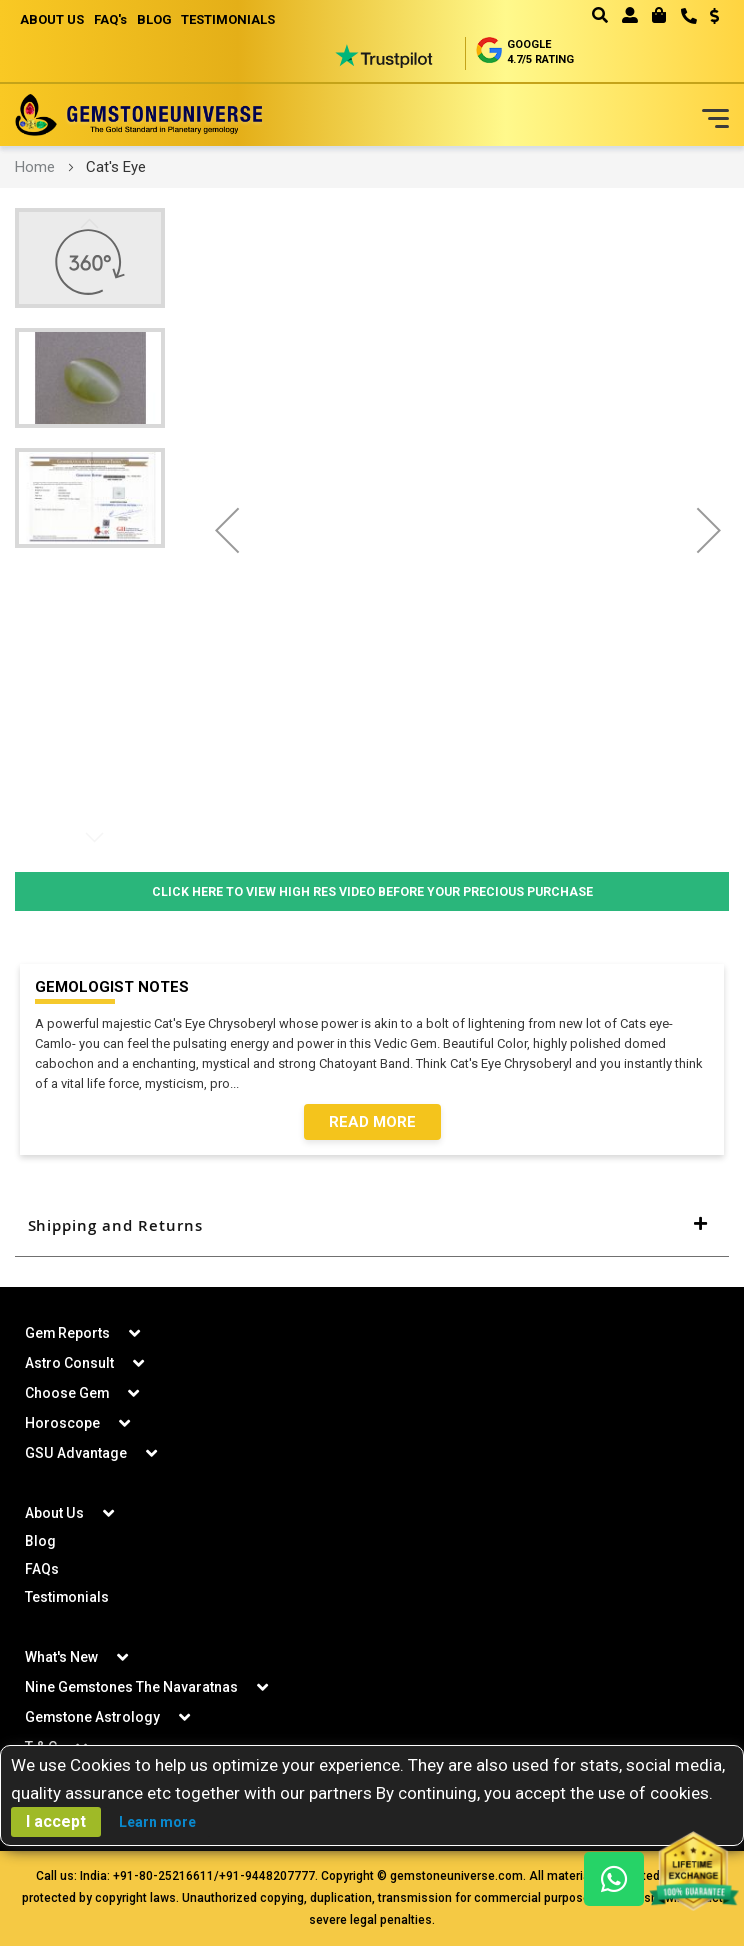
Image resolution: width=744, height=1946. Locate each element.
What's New (61, 1658)
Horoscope (62, 1424)
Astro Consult (69, 1364)
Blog (40, 1542)
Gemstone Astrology (93, 1718)
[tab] (372, 1227)
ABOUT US (52, 19)
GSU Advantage (75, 1454)
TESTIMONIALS (229, 19)
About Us (54, 1514)
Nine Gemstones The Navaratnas (132, 1688)
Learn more (157, 1822)
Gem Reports (68, 1334)
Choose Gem (67, 1394)
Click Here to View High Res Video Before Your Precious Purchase (372, 891)
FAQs (42, 1570)
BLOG (154, 19)
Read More (372, 1123)
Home (35, 167)
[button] (707, 18)
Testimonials (67, 1598)
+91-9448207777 (267, 1877)
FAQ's (110, 19)
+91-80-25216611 (163, 1877)
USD (714, 16)
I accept (56, 1821)
